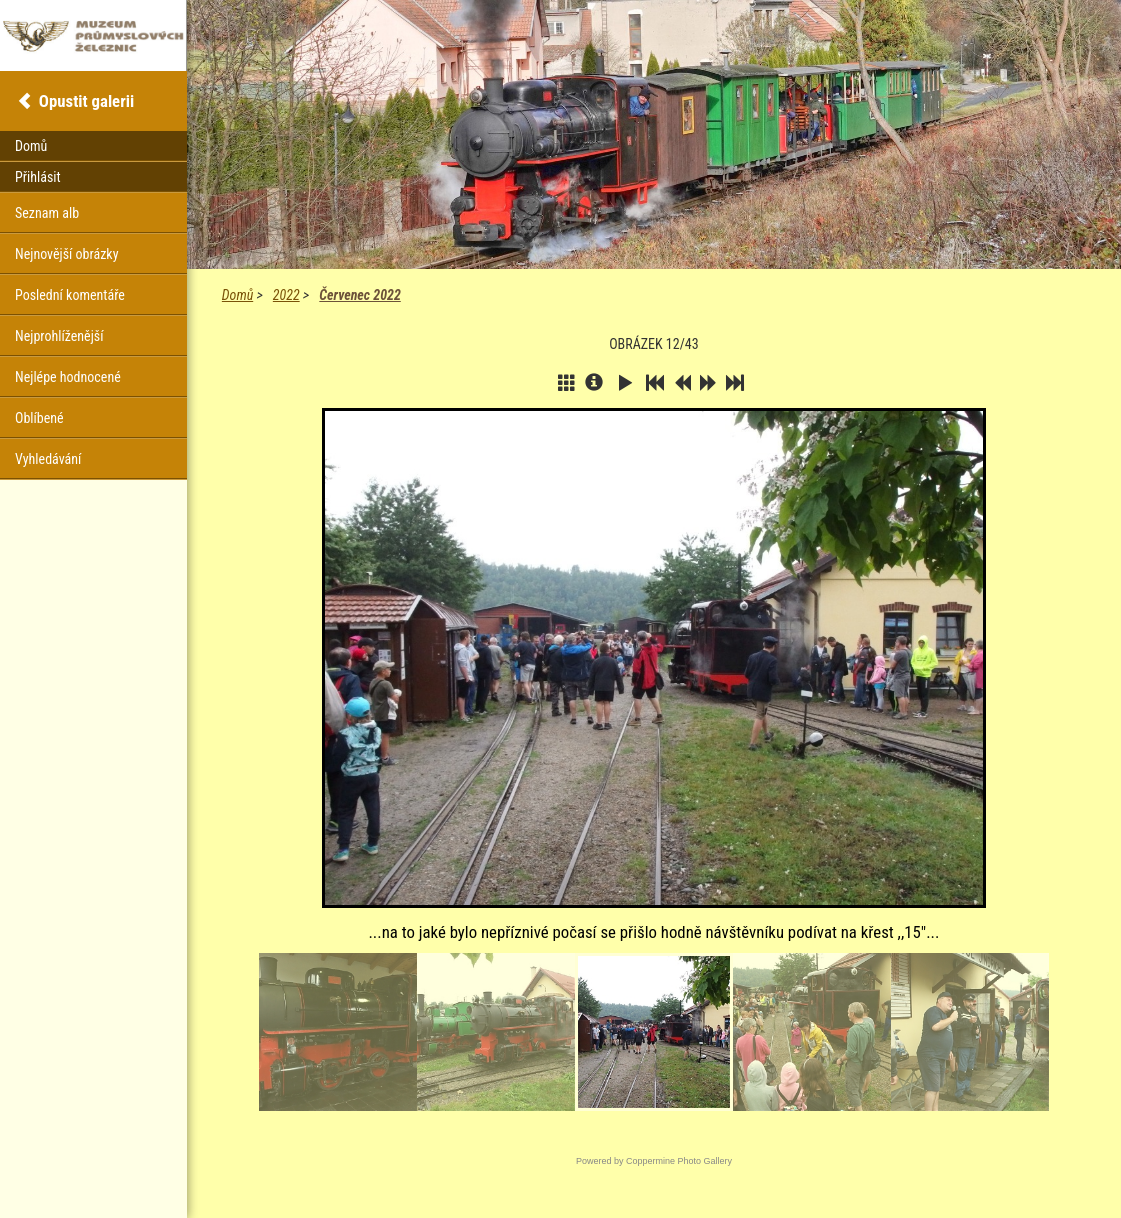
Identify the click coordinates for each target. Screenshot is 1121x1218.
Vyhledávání (48, 459)
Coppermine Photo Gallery (679, 1161)
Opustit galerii (86, 101)
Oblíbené (39, 418)
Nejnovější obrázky (67, 254)
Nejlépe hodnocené (68, 377)
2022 (286, 295)
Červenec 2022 (359, 295)
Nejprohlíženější (59, 336)
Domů (237, 295)
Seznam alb (47, 213)
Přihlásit (38, 177)
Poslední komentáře (70, 295)
